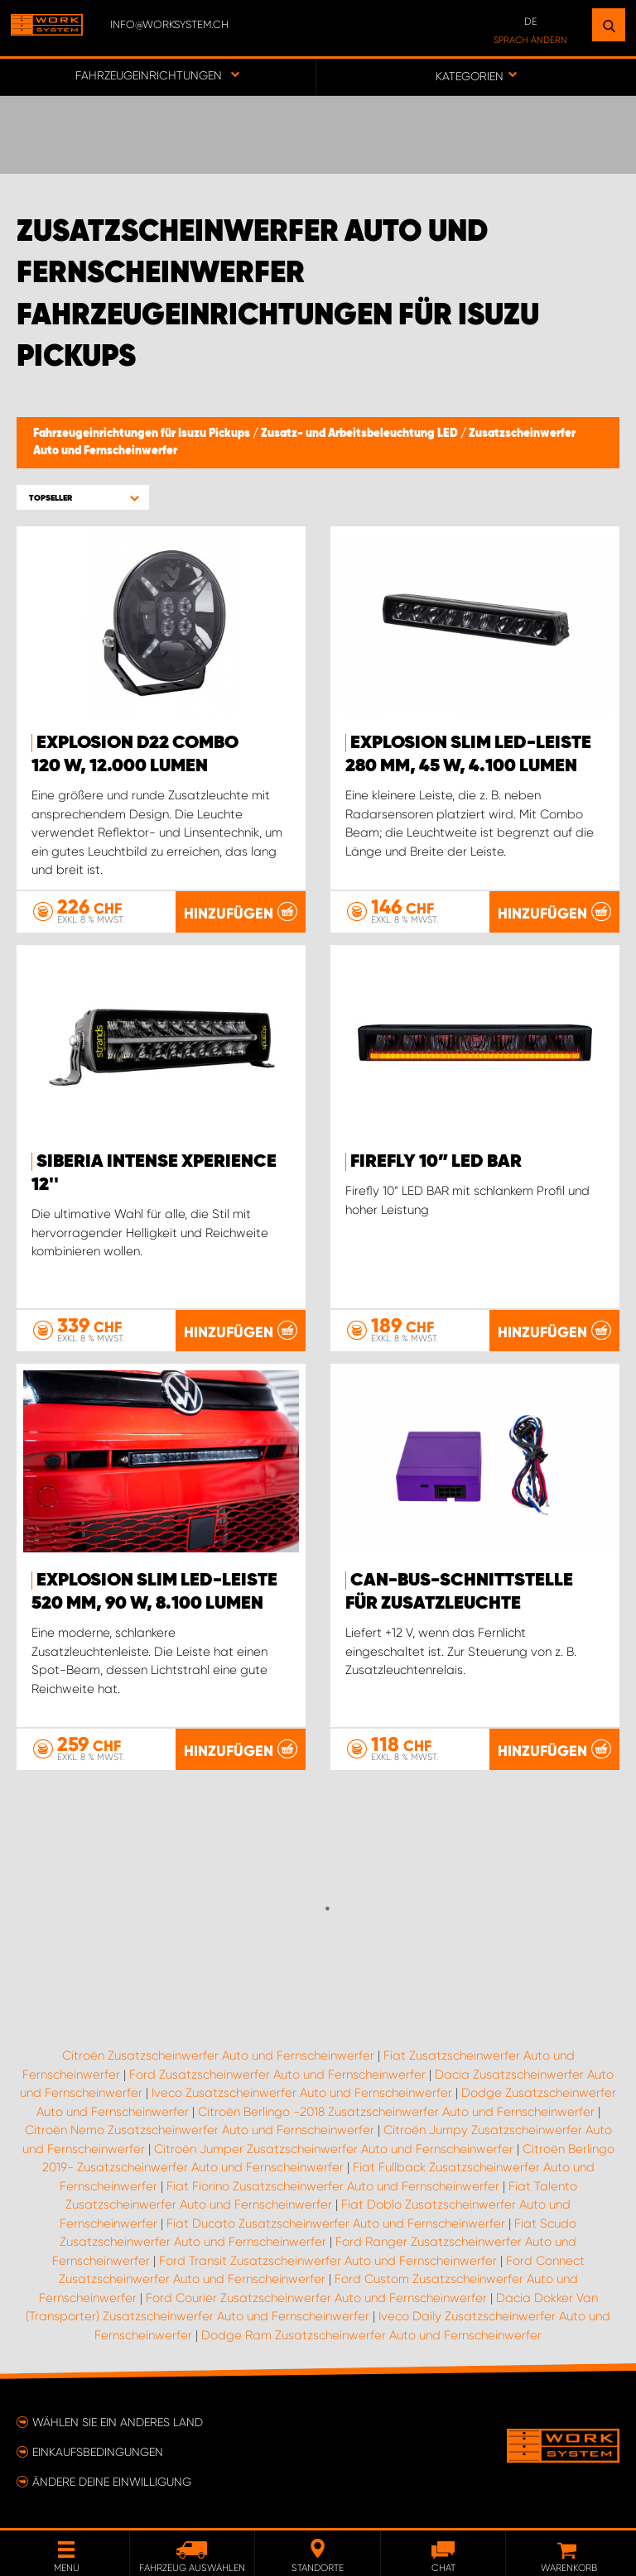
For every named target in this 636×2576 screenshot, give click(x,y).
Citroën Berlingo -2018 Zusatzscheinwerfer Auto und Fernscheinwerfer (396, 2111)
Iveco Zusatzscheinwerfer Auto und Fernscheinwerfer (302, 2092)
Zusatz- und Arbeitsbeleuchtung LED (360, 433)
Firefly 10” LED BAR (436, 1162)
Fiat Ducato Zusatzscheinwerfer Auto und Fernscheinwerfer (335, 2223)
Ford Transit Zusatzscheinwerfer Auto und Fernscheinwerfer (328, 2260)
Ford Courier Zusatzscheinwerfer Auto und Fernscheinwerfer (316, 2298)
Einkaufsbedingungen (97, 2451)
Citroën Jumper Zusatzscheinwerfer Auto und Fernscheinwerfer (333, 2149)
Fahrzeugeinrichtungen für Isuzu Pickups (143, 433)
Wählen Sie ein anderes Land (117, 2422)
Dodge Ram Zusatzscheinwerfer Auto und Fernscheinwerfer (371, 2335)
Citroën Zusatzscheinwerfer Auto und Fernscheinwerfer (218, 2055)
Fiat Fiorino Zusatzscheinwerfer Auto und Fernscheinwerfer (332, 2186)
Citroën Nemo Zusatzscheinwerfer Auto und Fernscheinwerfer (199, 2130)
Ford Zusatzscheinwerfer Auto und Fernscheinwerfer (277, 2074)
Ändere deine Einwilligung (111, 2481)
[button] (83, 498)
